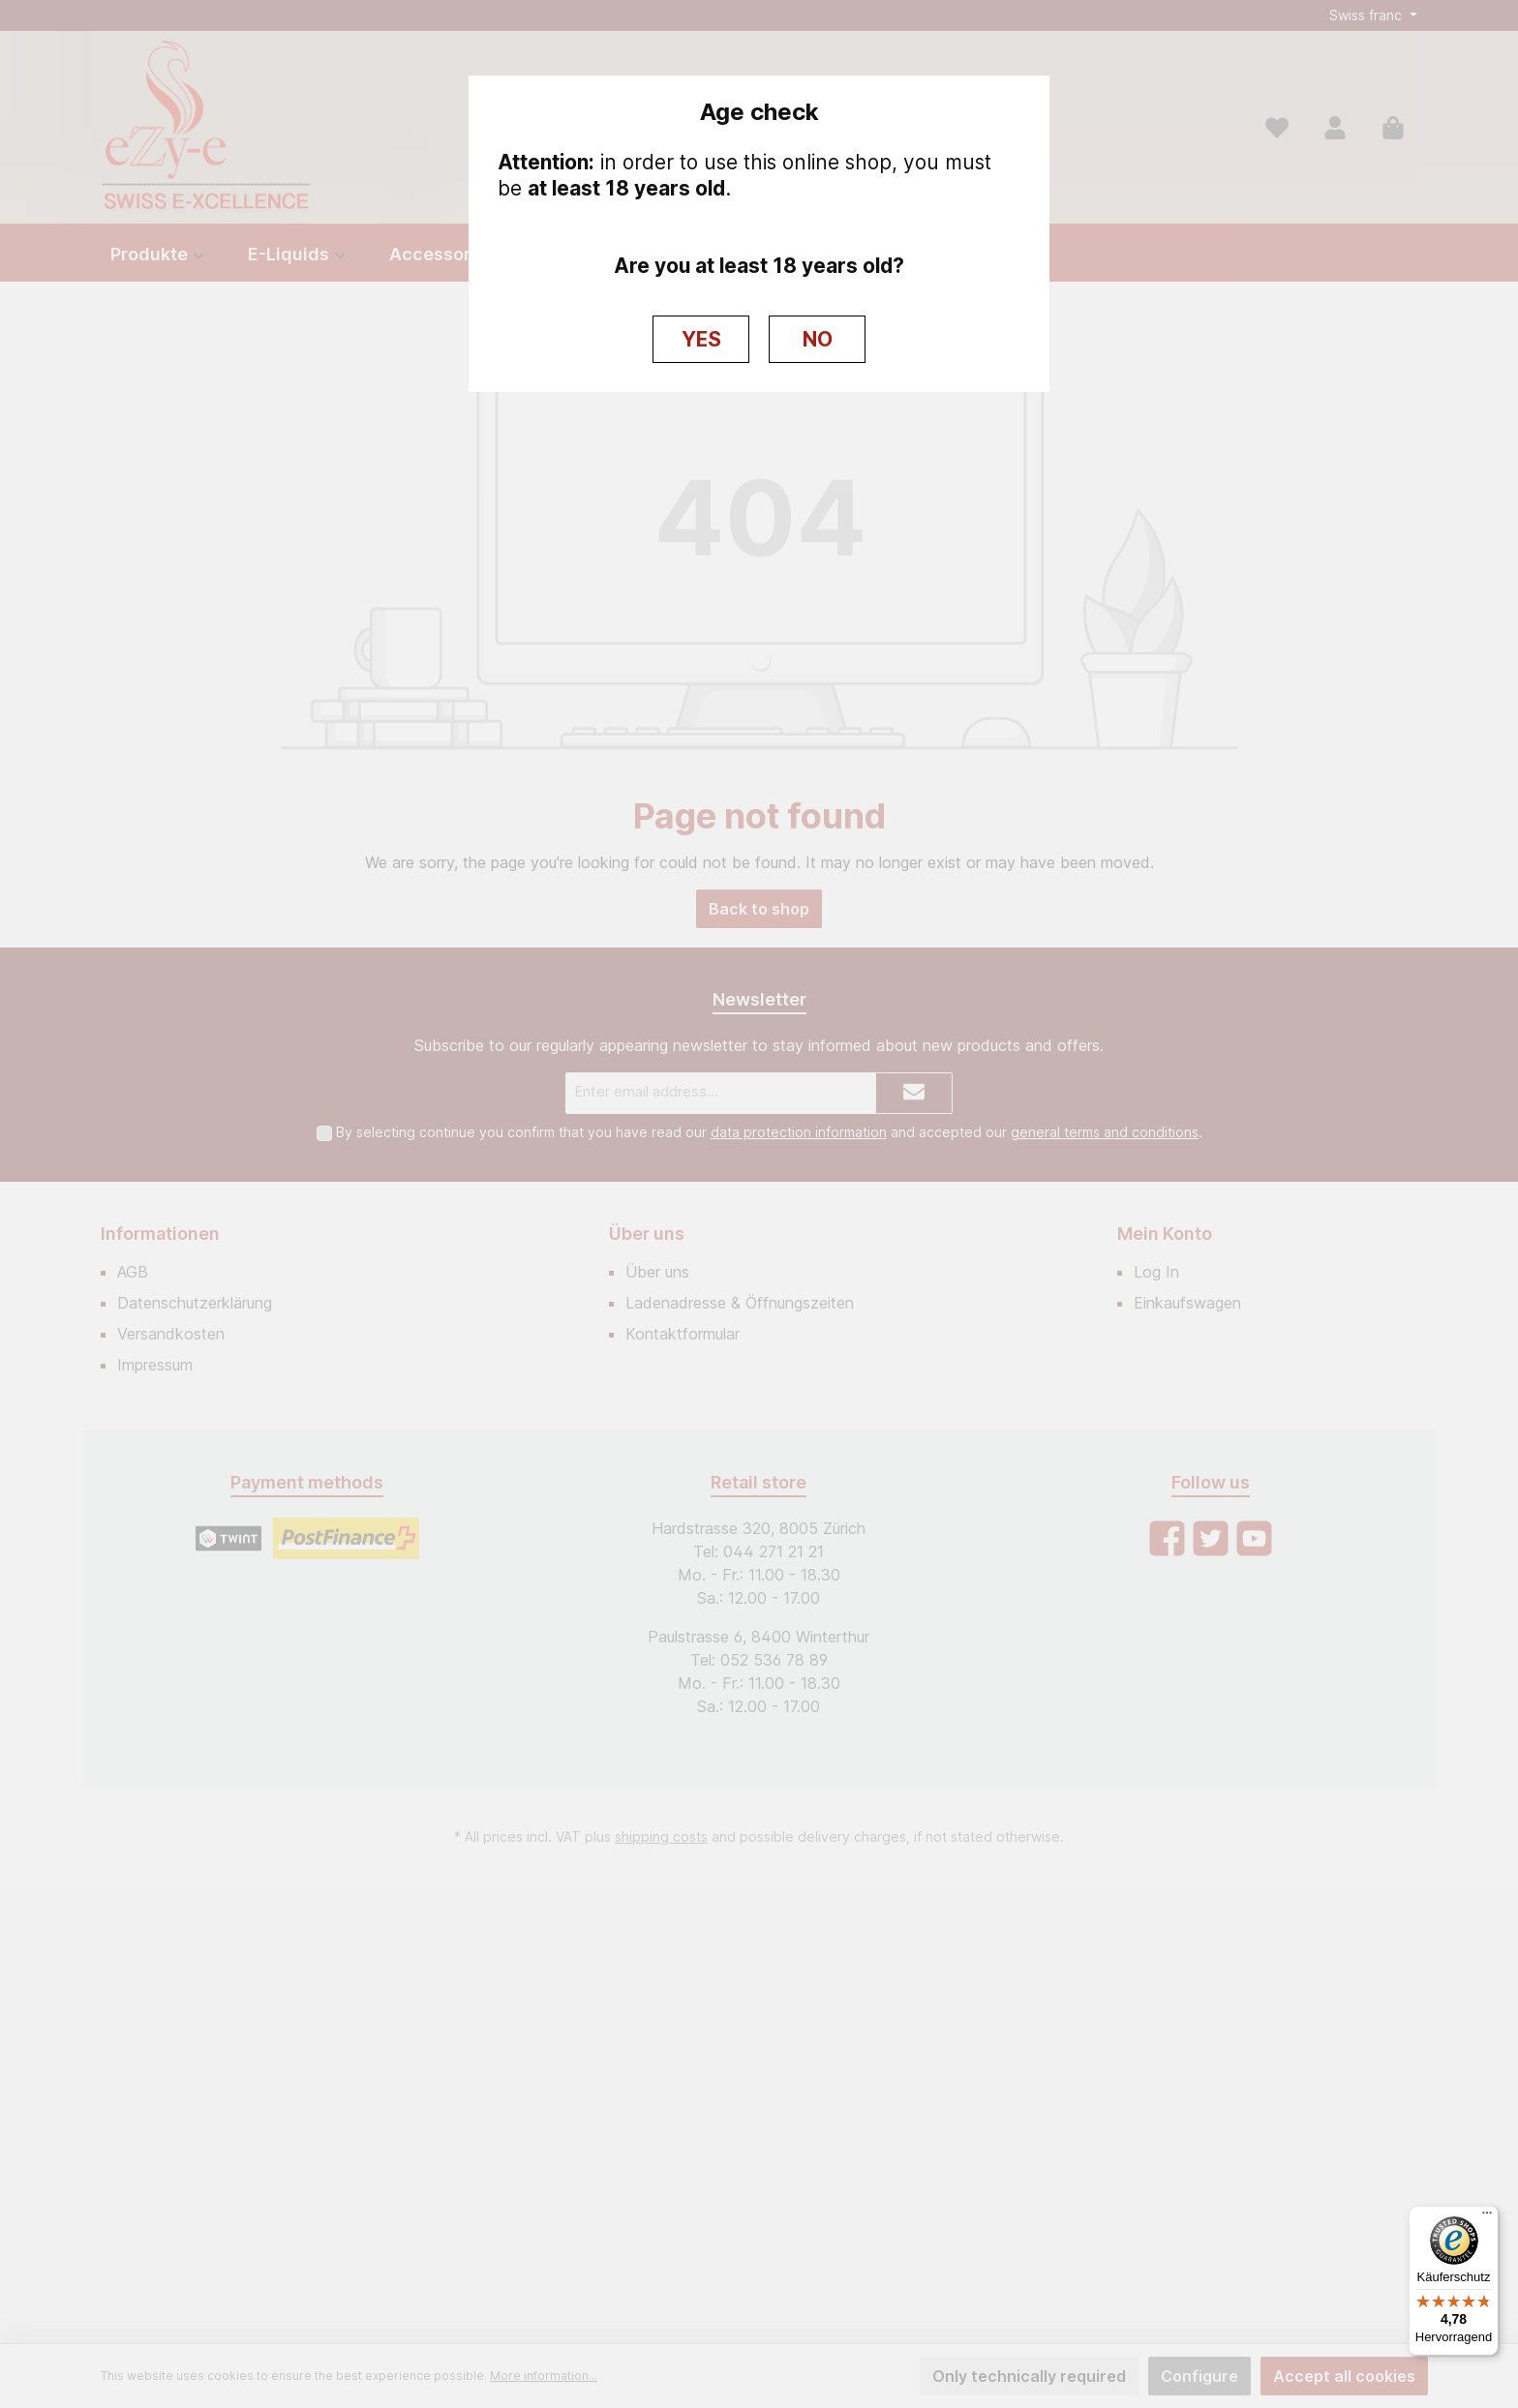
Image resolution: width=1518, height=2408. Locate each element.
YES (701, 339)
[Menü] (1487, 2217)
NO (818, 339)
